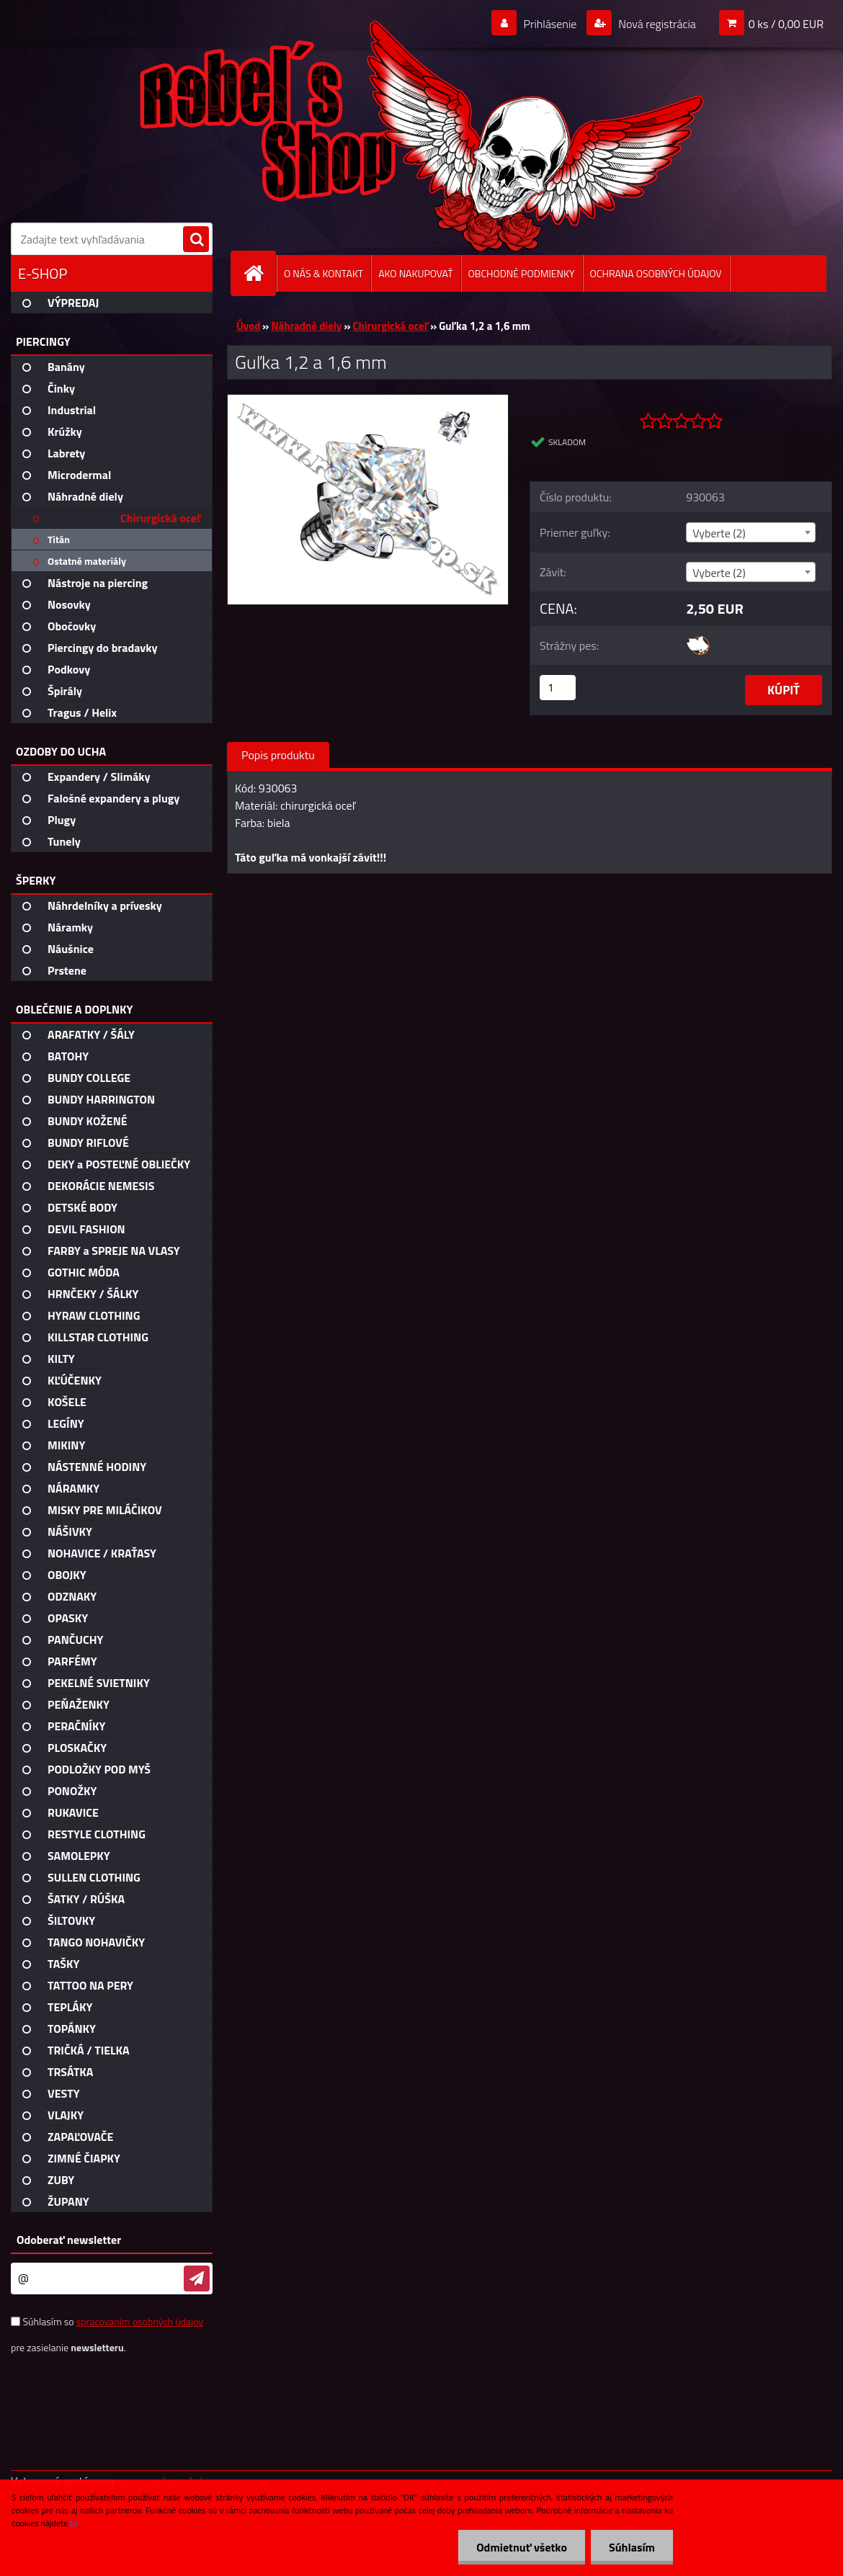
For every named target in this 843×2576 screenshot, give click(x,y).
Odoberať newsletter (69, 2239)
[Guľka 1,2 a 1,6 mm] (368, 400)
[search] (196, 240)
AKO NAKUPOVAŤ (415, 273)
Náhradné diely (306, 326)
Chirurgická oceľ (390, 326)
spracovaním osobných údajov (139, 2321)
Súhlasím (632, 2547)
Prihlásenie (550, 23)
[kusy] (558, 687)
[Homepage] (259, 273)
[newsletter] (197, 2278)
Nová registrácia (656, 23)
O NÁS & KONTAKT (323, 273)
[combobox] (750, 532)
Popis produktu (278, 755)
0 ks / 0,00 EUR (786, 23)
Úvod (248, 326)
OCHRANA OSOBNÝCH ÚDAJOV (656, 273)
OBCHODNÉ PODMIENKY (521, 273)
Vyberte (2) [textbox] (719, 533)
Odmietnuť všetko (521, 2547)
